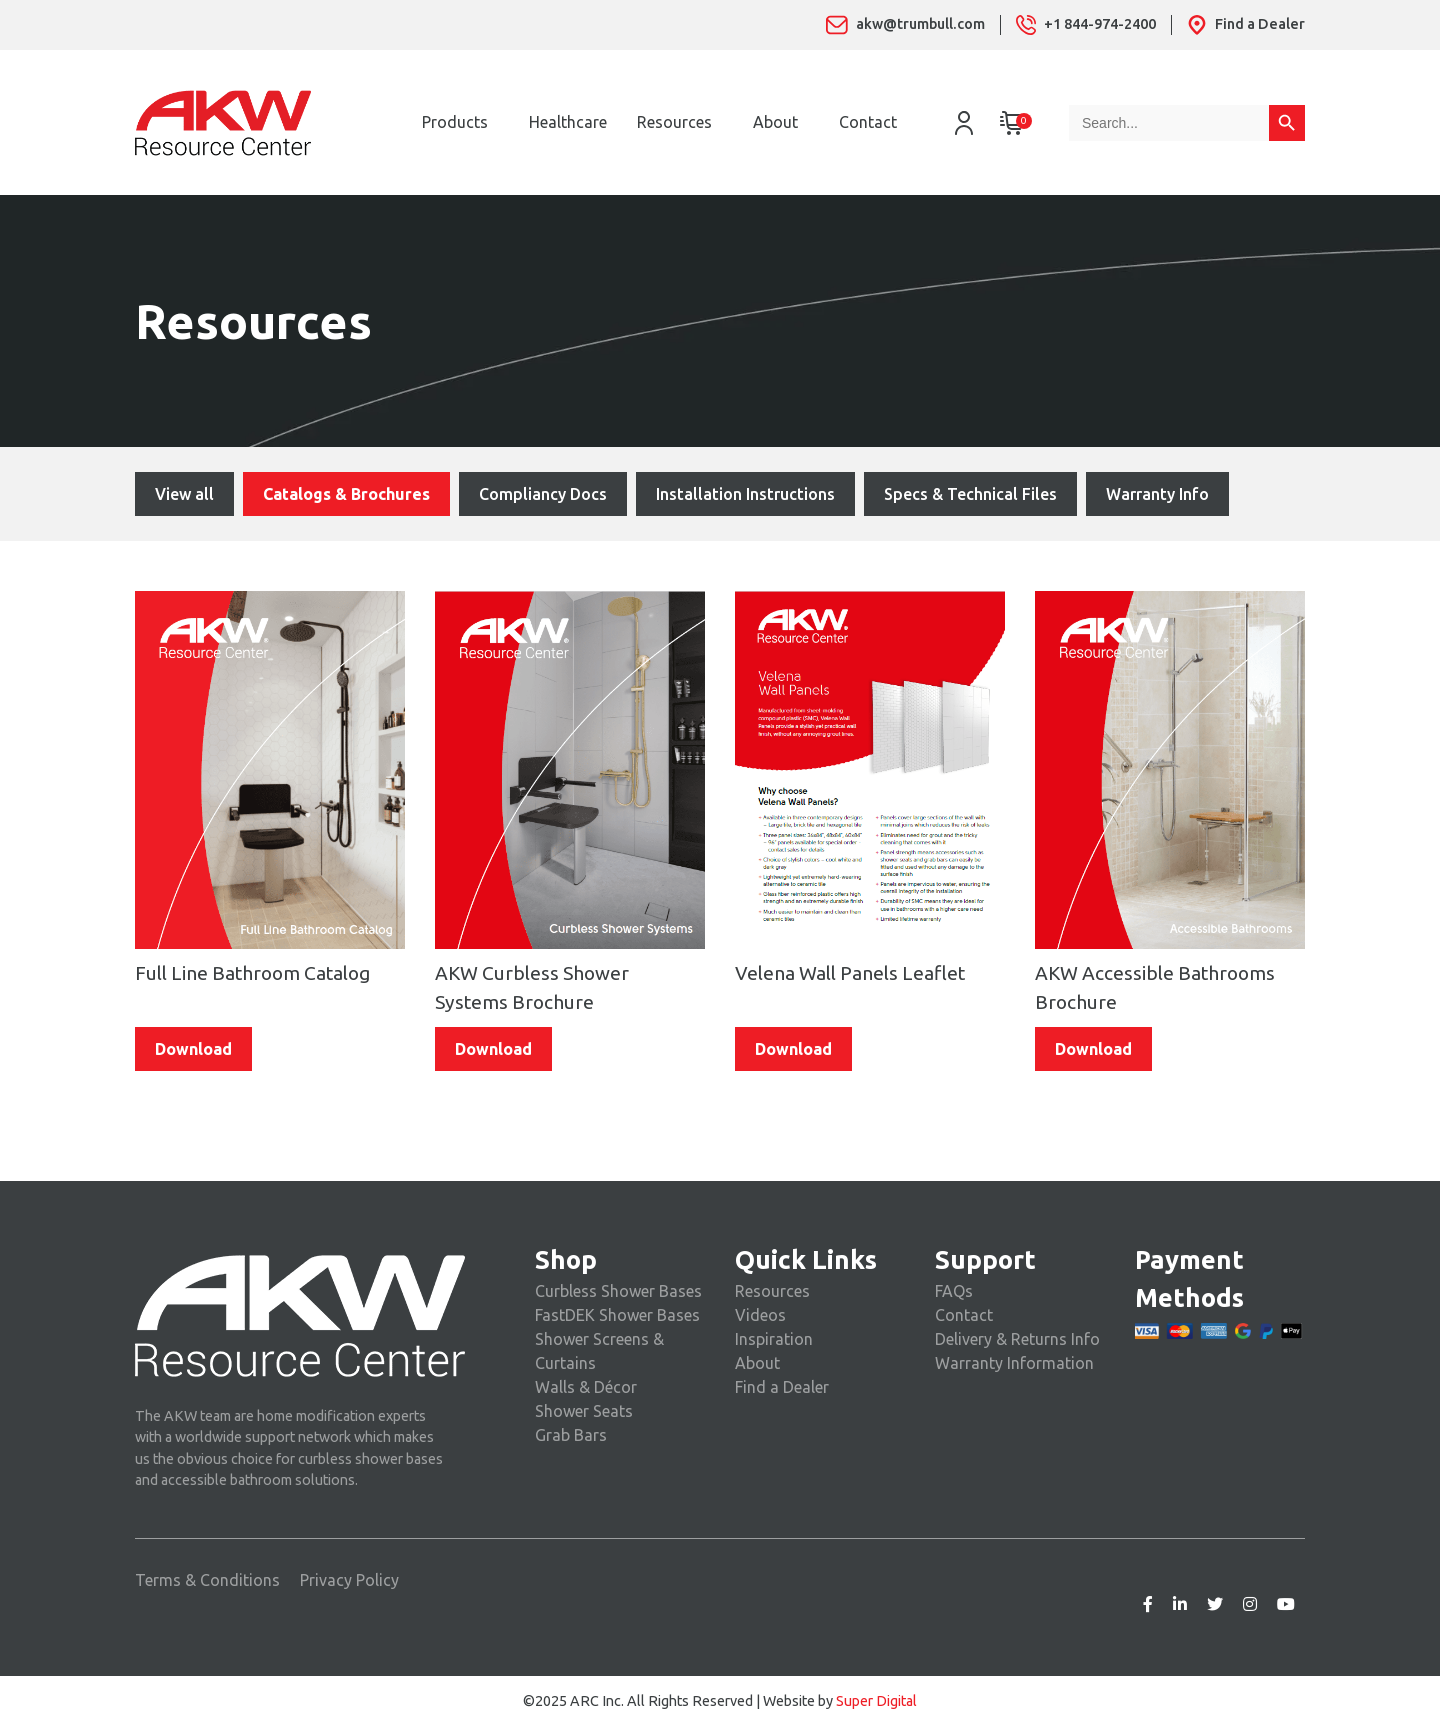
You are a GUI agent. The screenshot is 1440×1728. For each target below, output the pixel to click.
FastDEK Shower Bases (617, 1315)
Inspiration (774, 1339)
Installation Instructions (745, 494)
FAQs (954, 1291)
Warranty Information (1014, 1363)
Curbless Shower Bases (618, 1291)
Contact (868, 122)
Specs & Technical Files (970, 494)
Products (455, 122)
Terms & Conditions (207, 1580)
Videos (760, 1315)
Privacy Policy (349, 1580)
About (775, 122)
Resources (674, 122)
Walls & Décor (586, 1387)
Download (193, 1049)
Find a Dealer (782, 1387)
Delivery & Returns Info (1017, 1339)
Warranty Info (1157, 494)
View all (184, 494)
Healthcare (568, 122)
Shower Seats (584, 1411)
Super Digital (876, 1701)
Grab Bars (571, 1435)
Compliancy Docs (543, 494)
